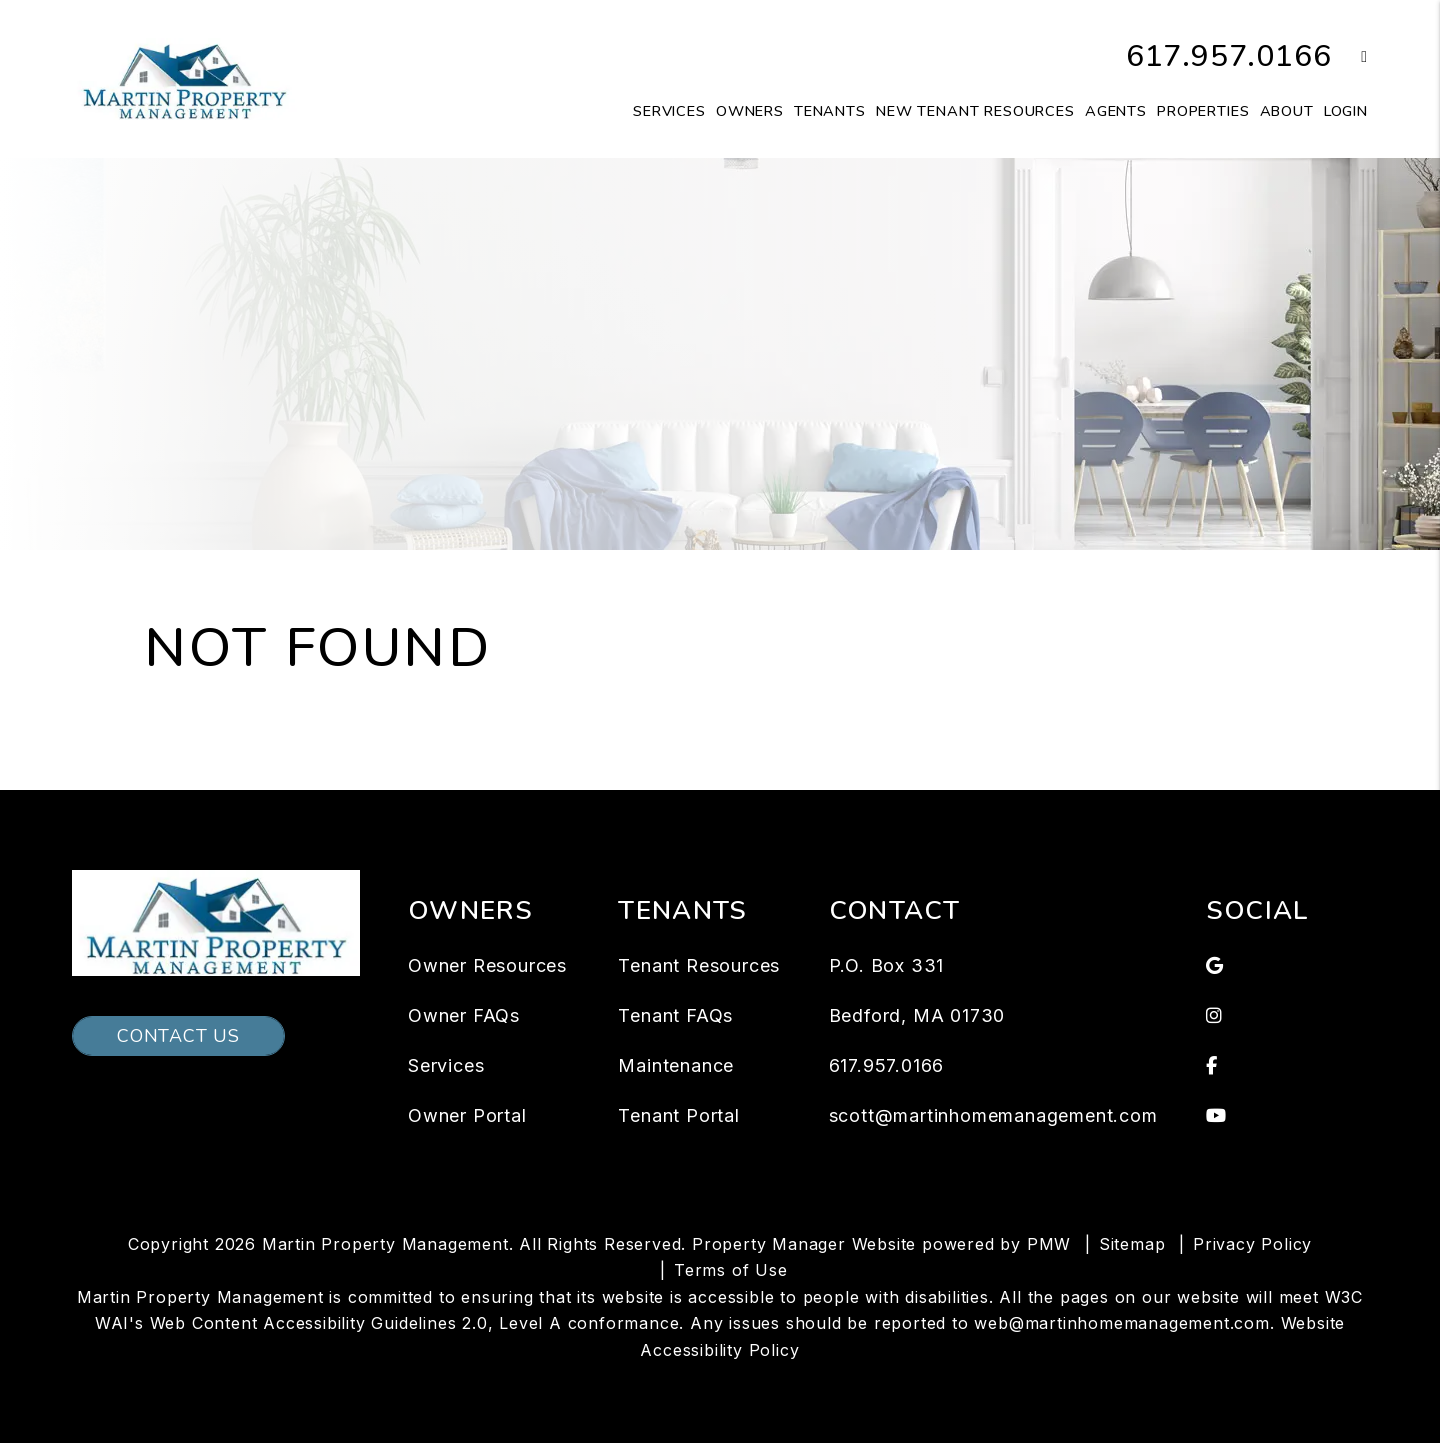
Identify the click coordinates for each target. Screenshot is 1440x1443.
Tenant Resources (699, 965)
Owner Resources (487, 965)
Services (446, 1065)
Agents (1116, 111)
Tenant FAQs (675, 1015)
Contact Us (178, 1036)
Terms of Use (731, 1270)
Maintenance (676, 1065)
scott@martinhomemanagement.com (993, 1115)
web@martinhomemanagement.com (1121, 1323)
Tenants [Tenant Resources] (830, 111)
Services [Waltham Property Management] (669, 111)
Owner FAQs (464, 1015)
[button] (1349, 57)
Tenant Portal (678, 1115)
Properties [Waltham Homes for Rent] (1203, 111)
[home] (184, 78)
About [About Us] (1287, 111)
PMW (1049, 1244)
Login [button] (1346, 111)
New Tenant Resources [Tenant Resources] (975, 111)
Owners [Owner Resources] (750, 111)
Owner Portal (467, 1115)
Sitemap (1132, 1244)
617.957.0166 (1229, 56)
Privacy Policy (1252, 1244)
